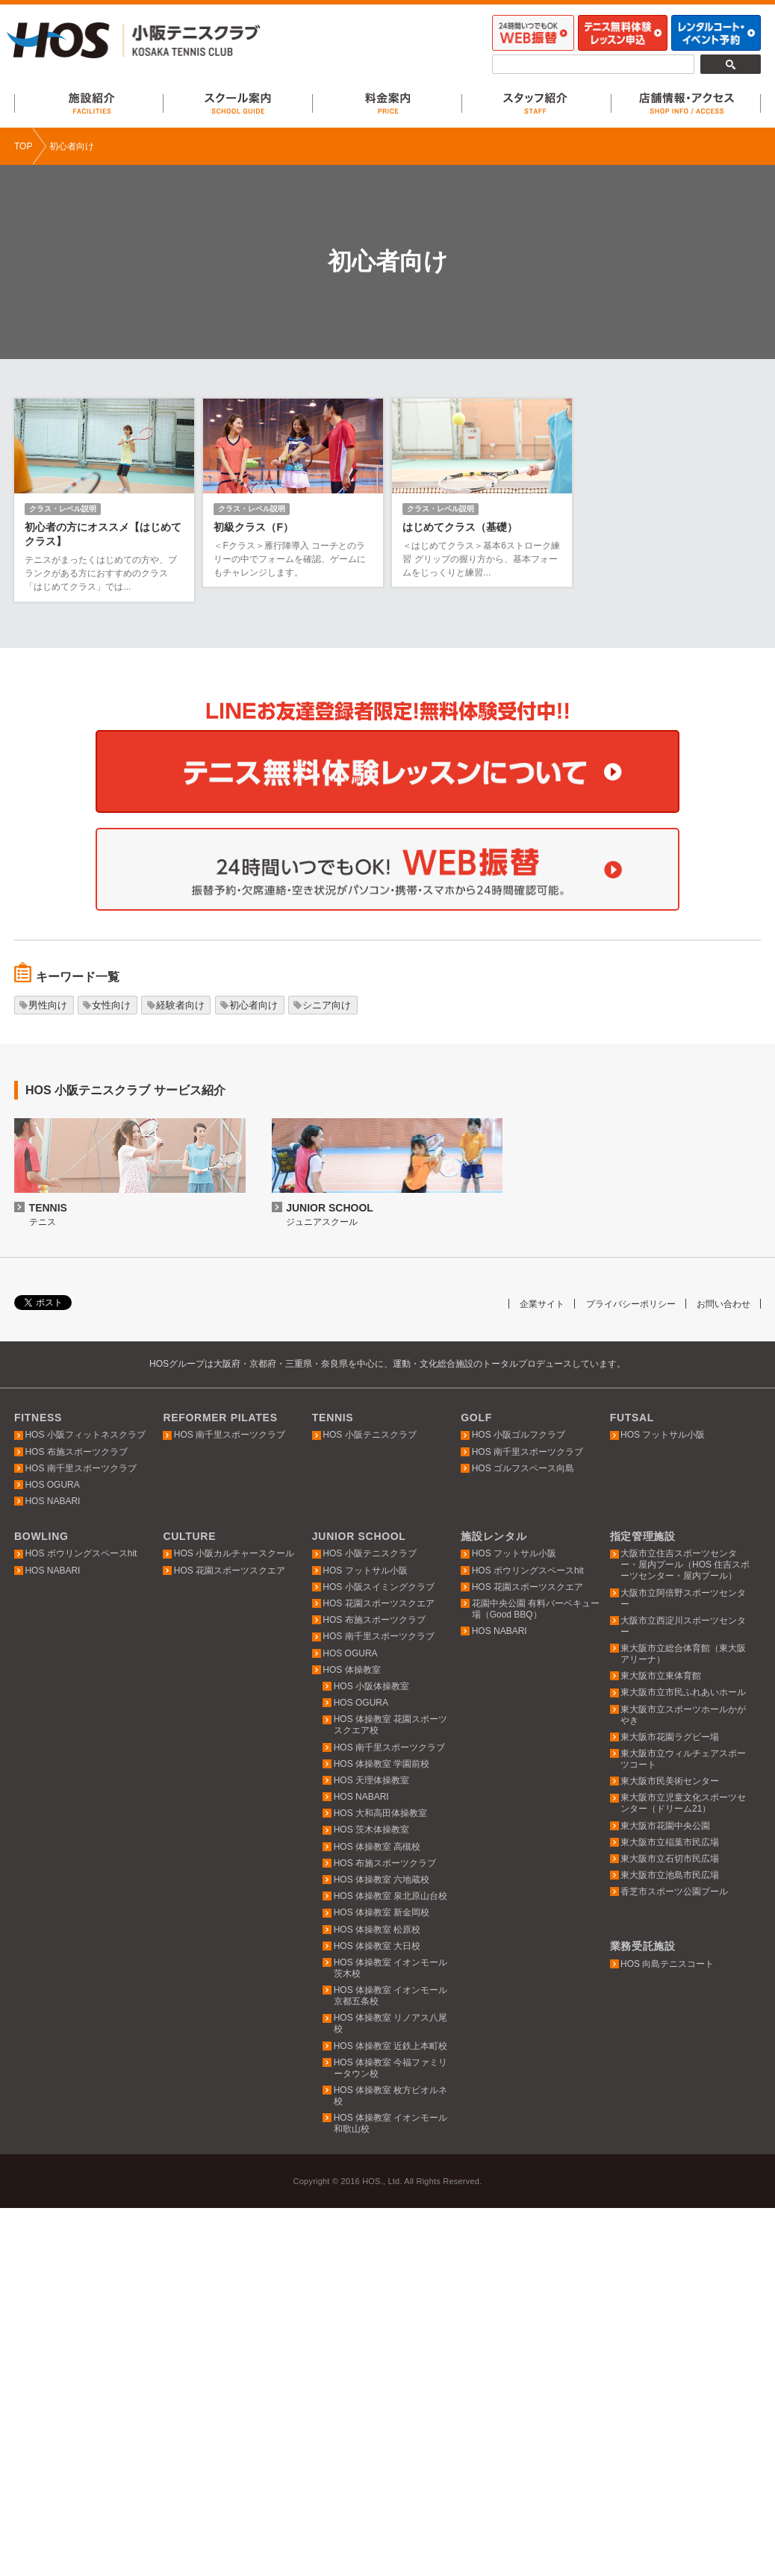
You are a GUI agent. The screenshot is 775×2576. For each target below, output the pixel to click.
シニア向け (326, 1005)
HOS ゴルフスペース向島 (523, 1468)
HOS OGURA (52, 1484)
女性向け (111, 1005)
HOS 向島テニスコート (667, 1964)
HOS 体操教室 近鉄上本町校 (391, 2046)
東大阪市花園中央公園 (665, 1826)
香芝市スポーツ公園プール (674, 1891)
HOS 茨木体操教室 (371, 1829)
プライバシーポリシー (622, 1303)
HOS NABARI (52, 1501)
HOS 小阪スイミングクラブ (378, 1587)
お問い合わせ (721, 1303)
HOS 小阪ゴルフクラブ (518, 1434)
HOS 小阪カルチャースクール (234, 1553)
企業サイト (528, 1303)
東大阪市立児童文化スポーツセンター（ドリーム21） (683, 1803)
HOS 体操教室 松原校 (377, 1929)
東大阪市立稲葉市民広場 (669, 1842)
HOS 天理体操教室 (371, 1780)
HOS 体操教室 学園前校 (382, 1764)
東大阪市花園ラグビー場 (669, 1737)
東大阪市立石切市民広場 (669, 1858)
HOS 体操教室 (351, 1670)
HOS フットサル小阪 (662, 1434)
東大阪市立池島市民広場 (669, 1875)
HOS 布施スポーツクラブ (76, 1452)
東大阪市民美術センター (669, 1781)
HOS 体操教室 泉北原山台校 (391, 1896)
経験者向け (180, 1005)
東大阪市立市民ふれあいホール (683, 1692)
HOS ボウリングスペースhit (81, 1553)
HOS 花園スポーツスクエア (229, 1570)
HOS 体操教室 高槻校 (377, 1846)
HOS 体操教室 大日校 (377, 1946)
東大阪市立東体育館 (660, 1676)
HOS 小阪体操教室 (371, 1686)
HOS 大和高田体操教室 (380, 1813)
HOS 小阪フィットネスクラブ (85, 1434)
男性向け (47, 1005)
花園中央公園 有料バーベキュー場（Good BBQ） (536, 1609)
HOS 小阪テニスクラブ (369, 1434)
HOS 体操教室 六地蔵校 (382, 1879)
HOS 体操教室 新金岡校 (382, 1912)
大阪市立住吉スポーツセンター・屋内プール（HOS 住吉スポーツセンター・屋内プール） (685, 1564)
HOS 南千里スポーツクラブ (80, 1468)
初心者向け (253, 1005)
